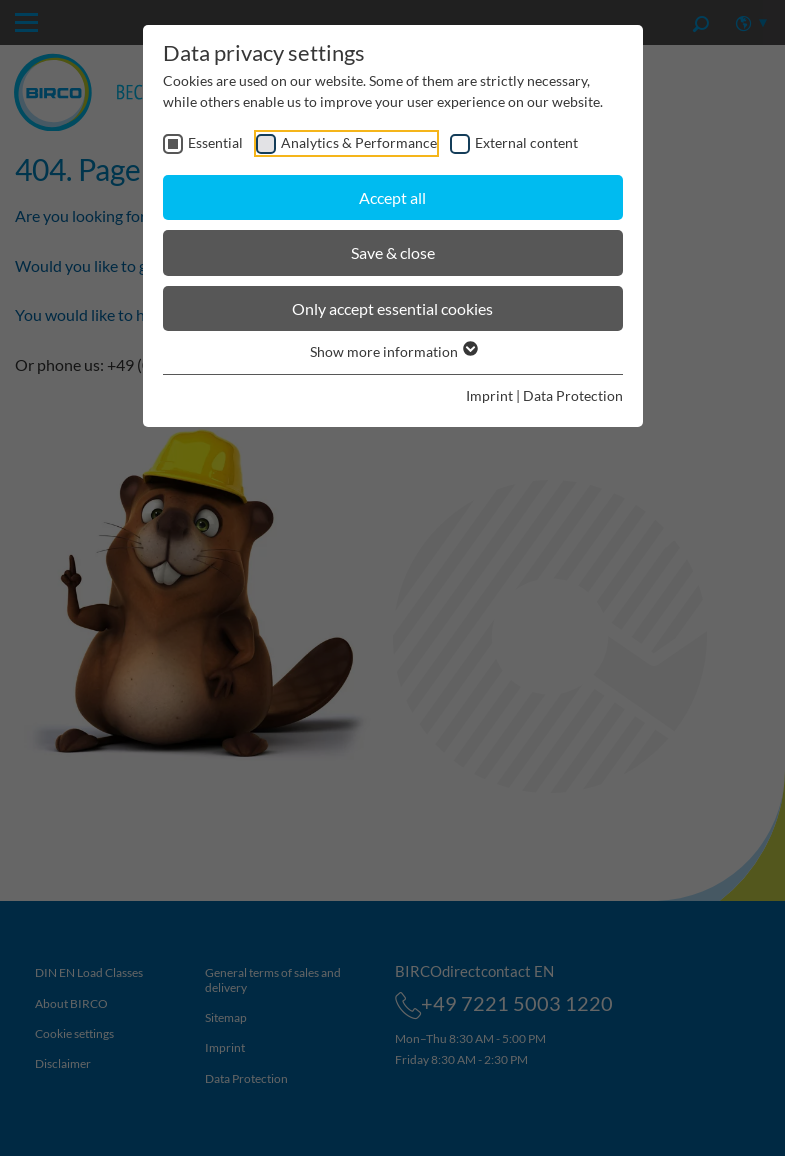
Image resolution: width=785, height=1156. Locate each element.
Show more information (393, 351)
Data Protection (573, 395)
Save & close (393, 252)
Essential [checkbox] (215, 142)
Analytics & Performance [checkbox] (359, 142)
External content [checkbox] (526, 142)
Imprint (489, 395)
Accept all (392, 197)
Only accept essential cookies (392, 308)
